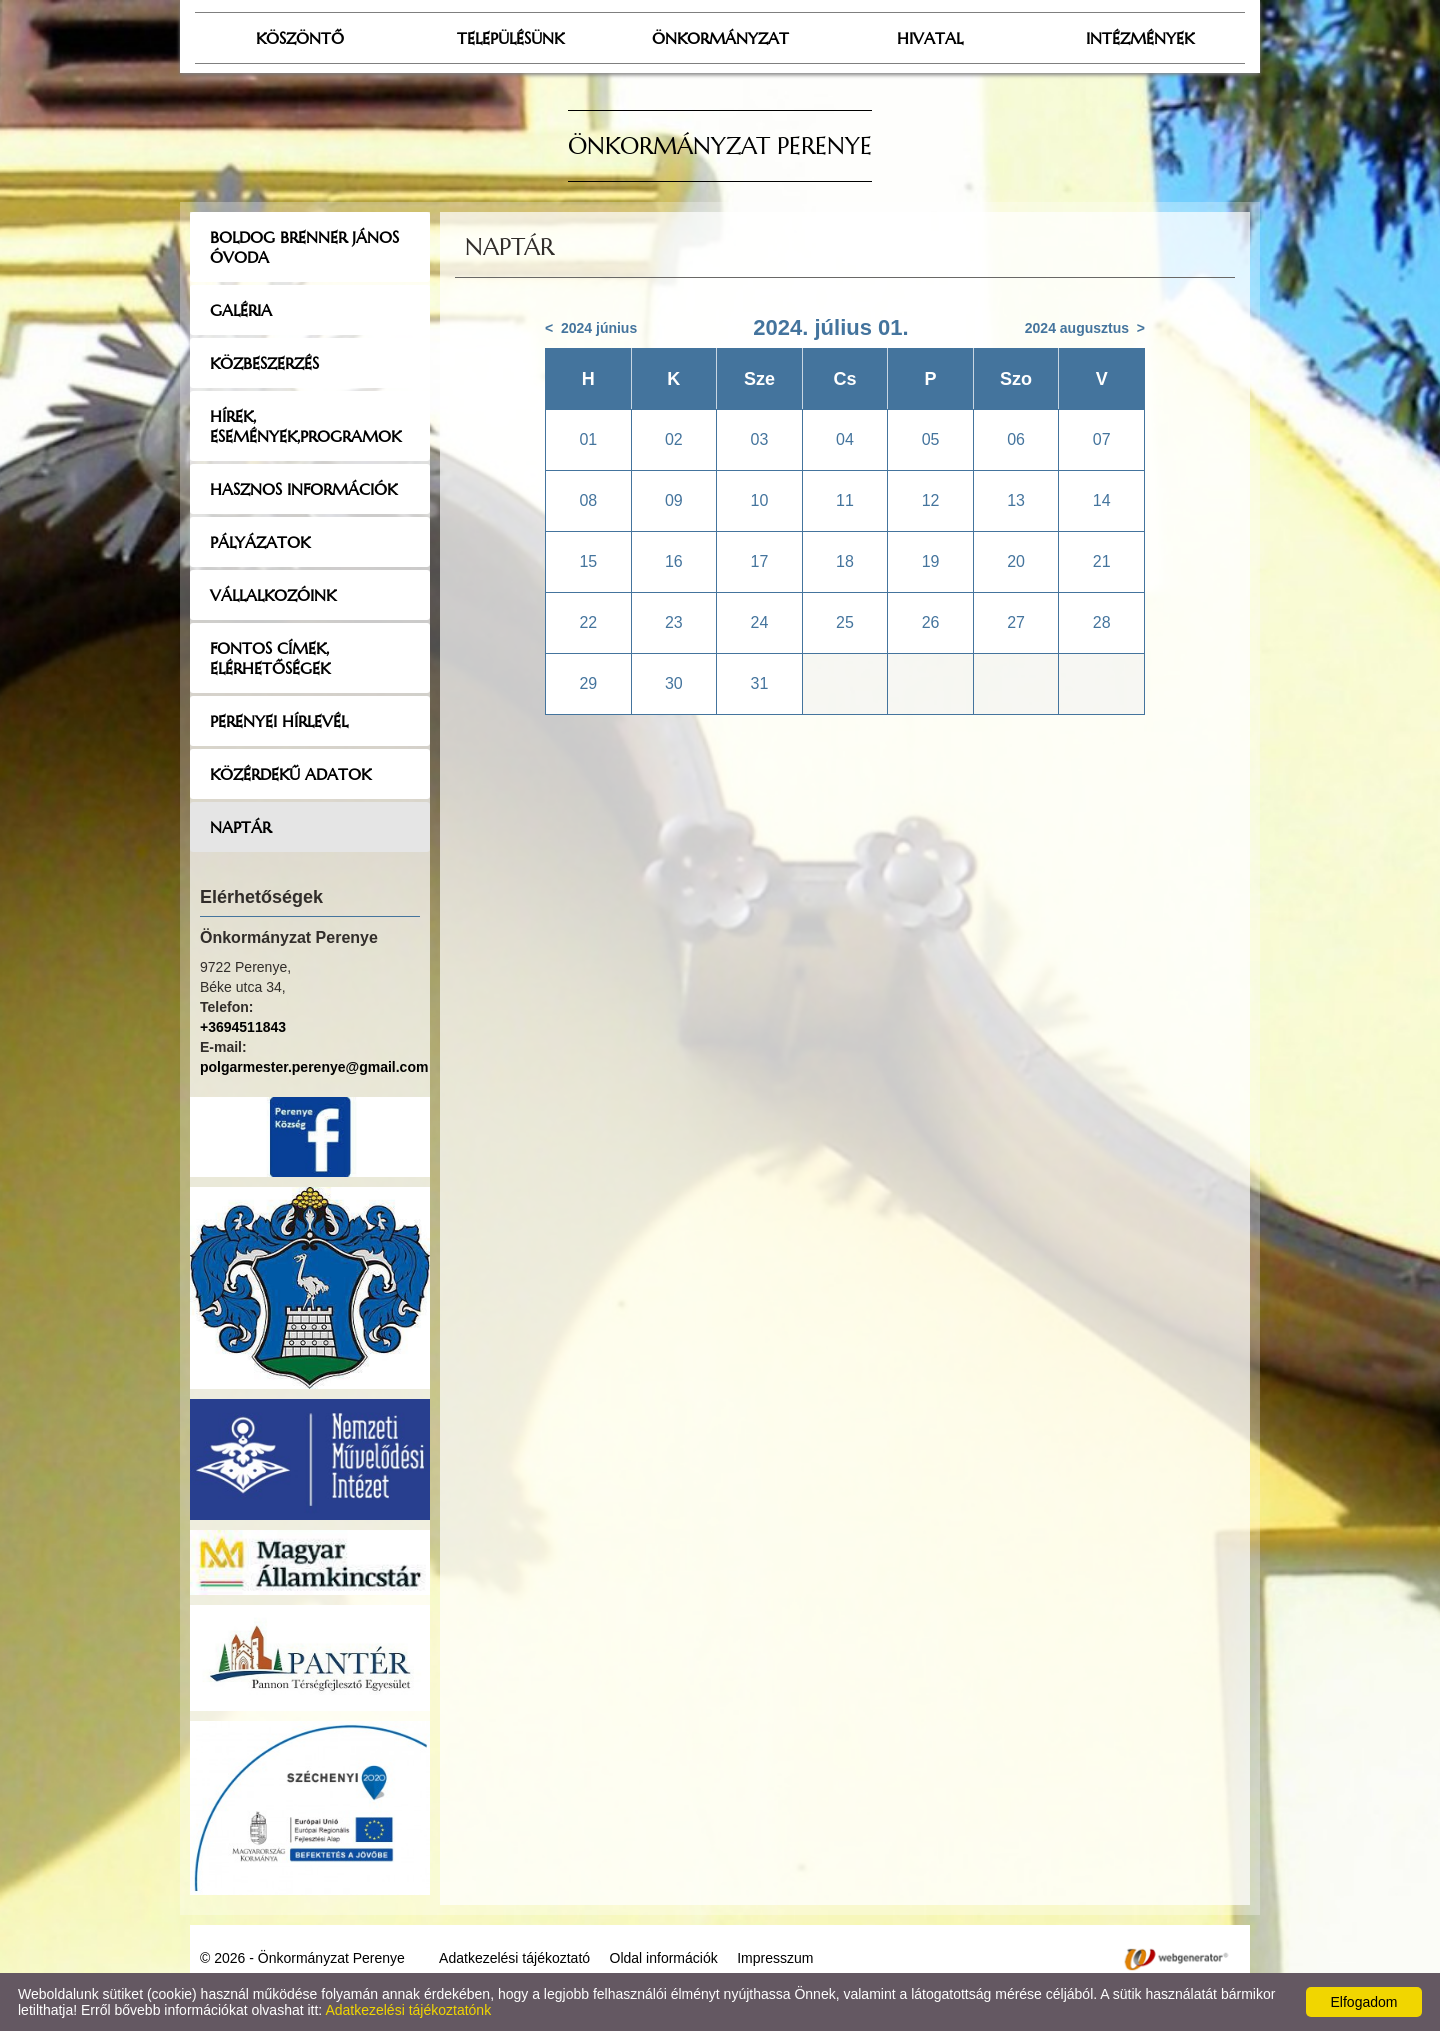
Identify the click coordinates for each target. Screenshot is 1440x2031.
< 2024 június (591, 328)
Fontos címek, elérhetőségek (270, 658)
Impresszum (775, 1958)
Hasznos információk (303, 489)
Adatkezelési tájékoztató (514, 1958)
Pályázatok (260, 542)
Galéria (241, 310)
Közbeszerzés (264, 363)
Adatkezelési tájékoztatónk (408, 2010)
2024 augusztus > (1085, 328)
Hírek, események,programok (305, 426)
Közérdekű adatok (290, 774)
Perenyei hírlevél (279, 721)
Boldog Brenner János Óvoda (304, 247)
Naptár (240, 827)
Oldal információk (664, 1958)
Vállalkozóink (273, 595)
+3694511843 (243, 1027)
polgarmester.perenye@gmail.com (314, 1067)
